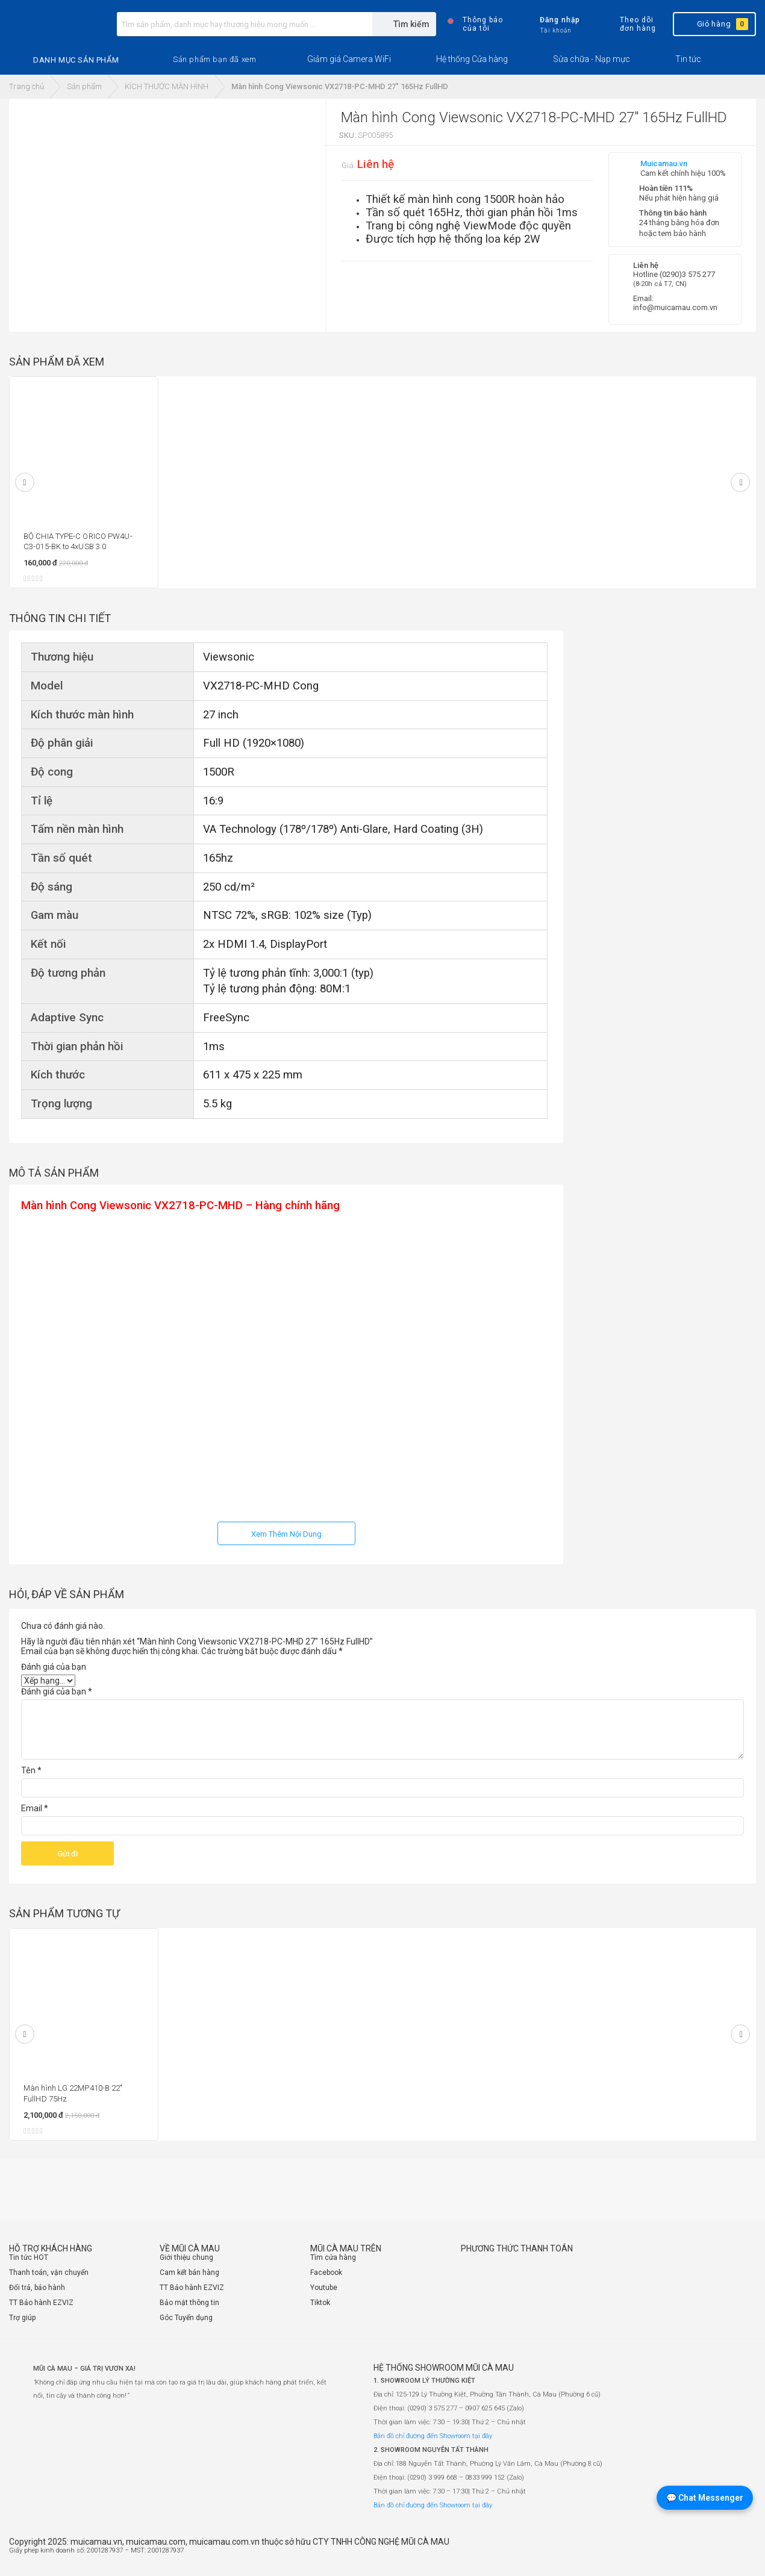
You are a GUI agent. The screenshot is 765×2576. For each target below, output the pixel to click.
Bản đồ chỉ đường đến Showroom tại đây (432, 2436)
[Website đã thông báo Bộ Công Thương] (720, 2555)
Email (34, 1808)
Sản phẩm (84, 86)
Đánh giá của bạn (53, 1667)
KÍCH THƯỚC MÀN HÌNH (166, 86)
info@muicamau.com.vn (675, 307)
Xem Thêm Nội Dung (286, 1533)
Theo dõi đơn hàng (627, 24)
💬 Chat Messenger (704, 2498)
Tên (31, 1770)
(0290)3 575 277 (687, 274)
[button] (214, 60)
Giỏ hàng (713, 24)
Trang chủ (26, 86)
